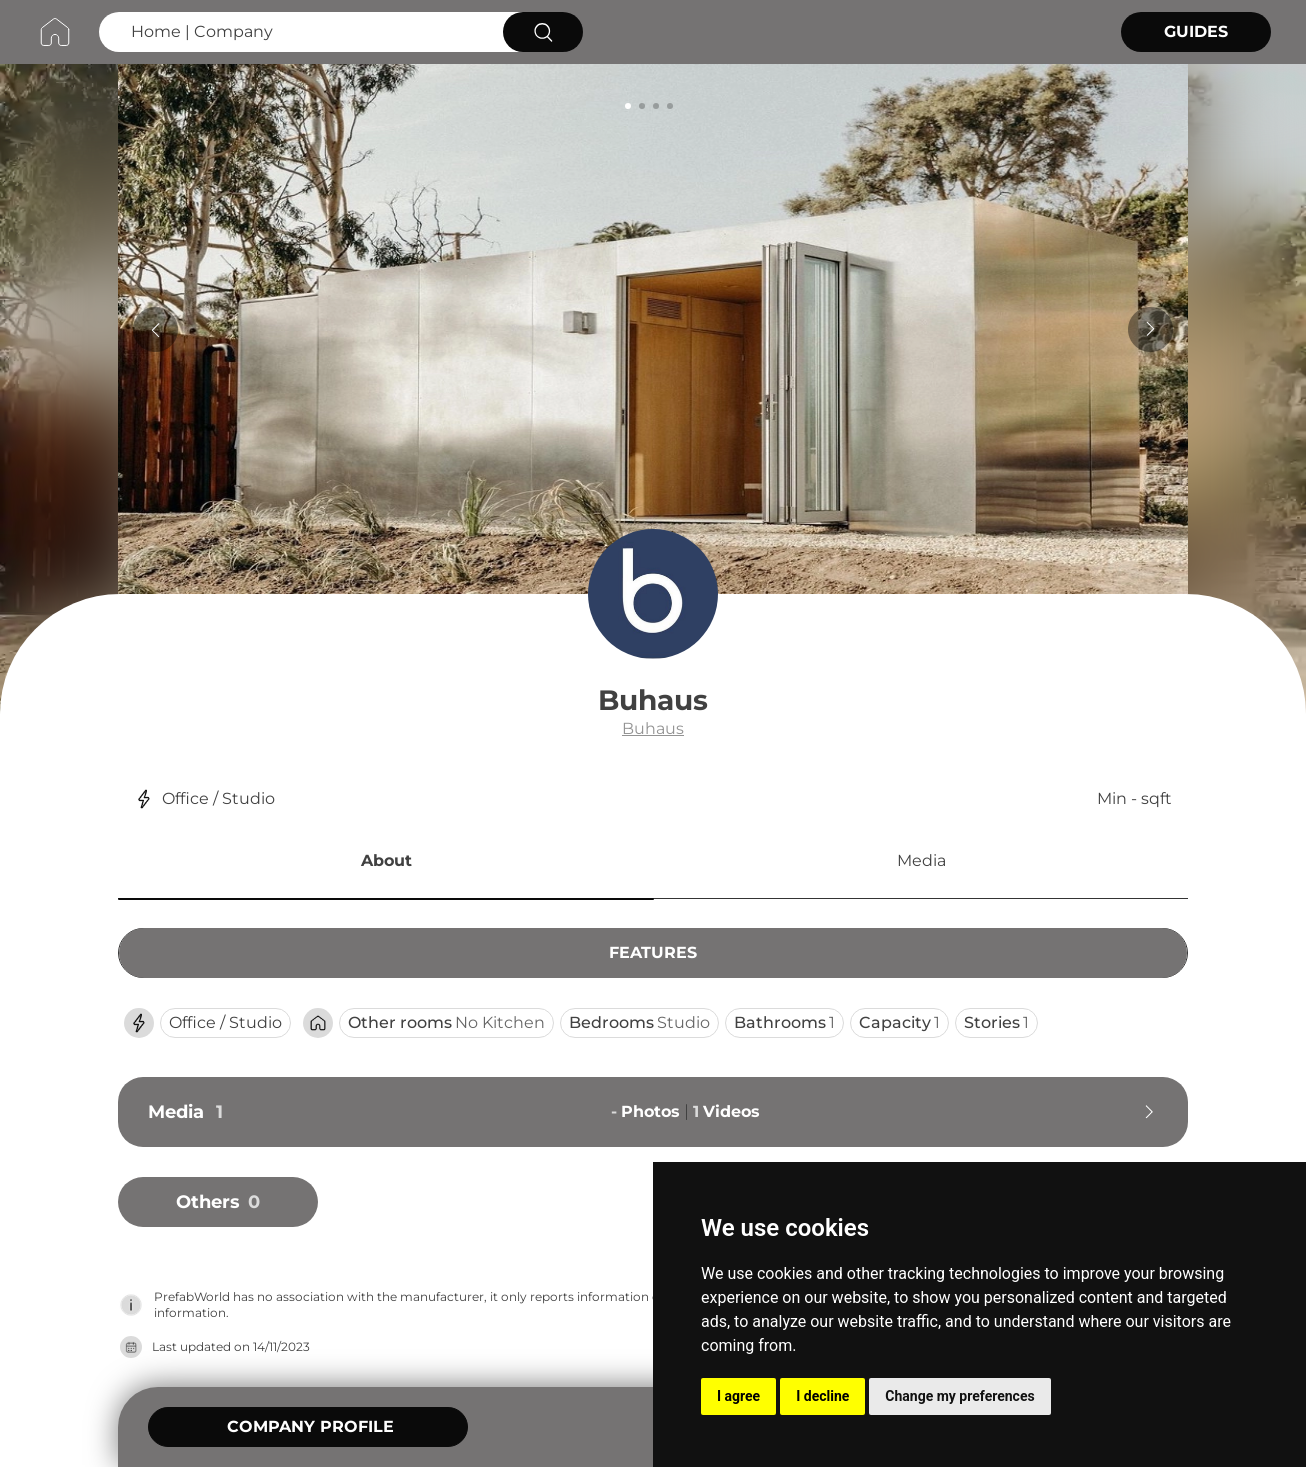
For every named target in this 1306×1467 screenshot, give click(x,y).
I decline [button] (822, 1396)
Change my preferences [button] (959, 1396)
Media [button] (921, 860)
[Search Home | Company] (298, 32)
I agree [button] (738, 1396)
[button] (386, 864)
